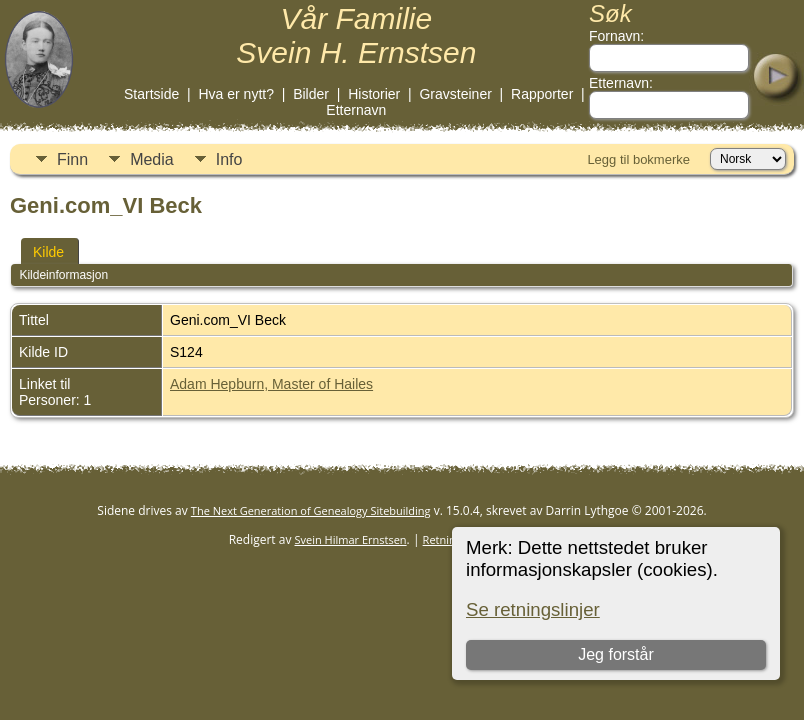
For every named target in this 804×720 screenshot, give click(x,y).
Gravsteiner (455, 94)
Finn (72, 159)
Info (229, 159)
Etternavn (356, 110)
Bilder (311, 94)
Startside (151, 94)
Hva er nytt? (235, 94)
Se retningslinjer (533, 609)
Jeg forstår (616, 654)
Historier (374, 94)
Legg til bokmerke (638, 159)
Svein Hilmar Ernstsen (351, 539)
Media (152, 159)
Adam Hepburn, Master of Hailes (271, 384)
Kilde (48, 252)
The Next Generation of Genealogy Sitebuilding (311, 510)
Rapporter (542, 94)
